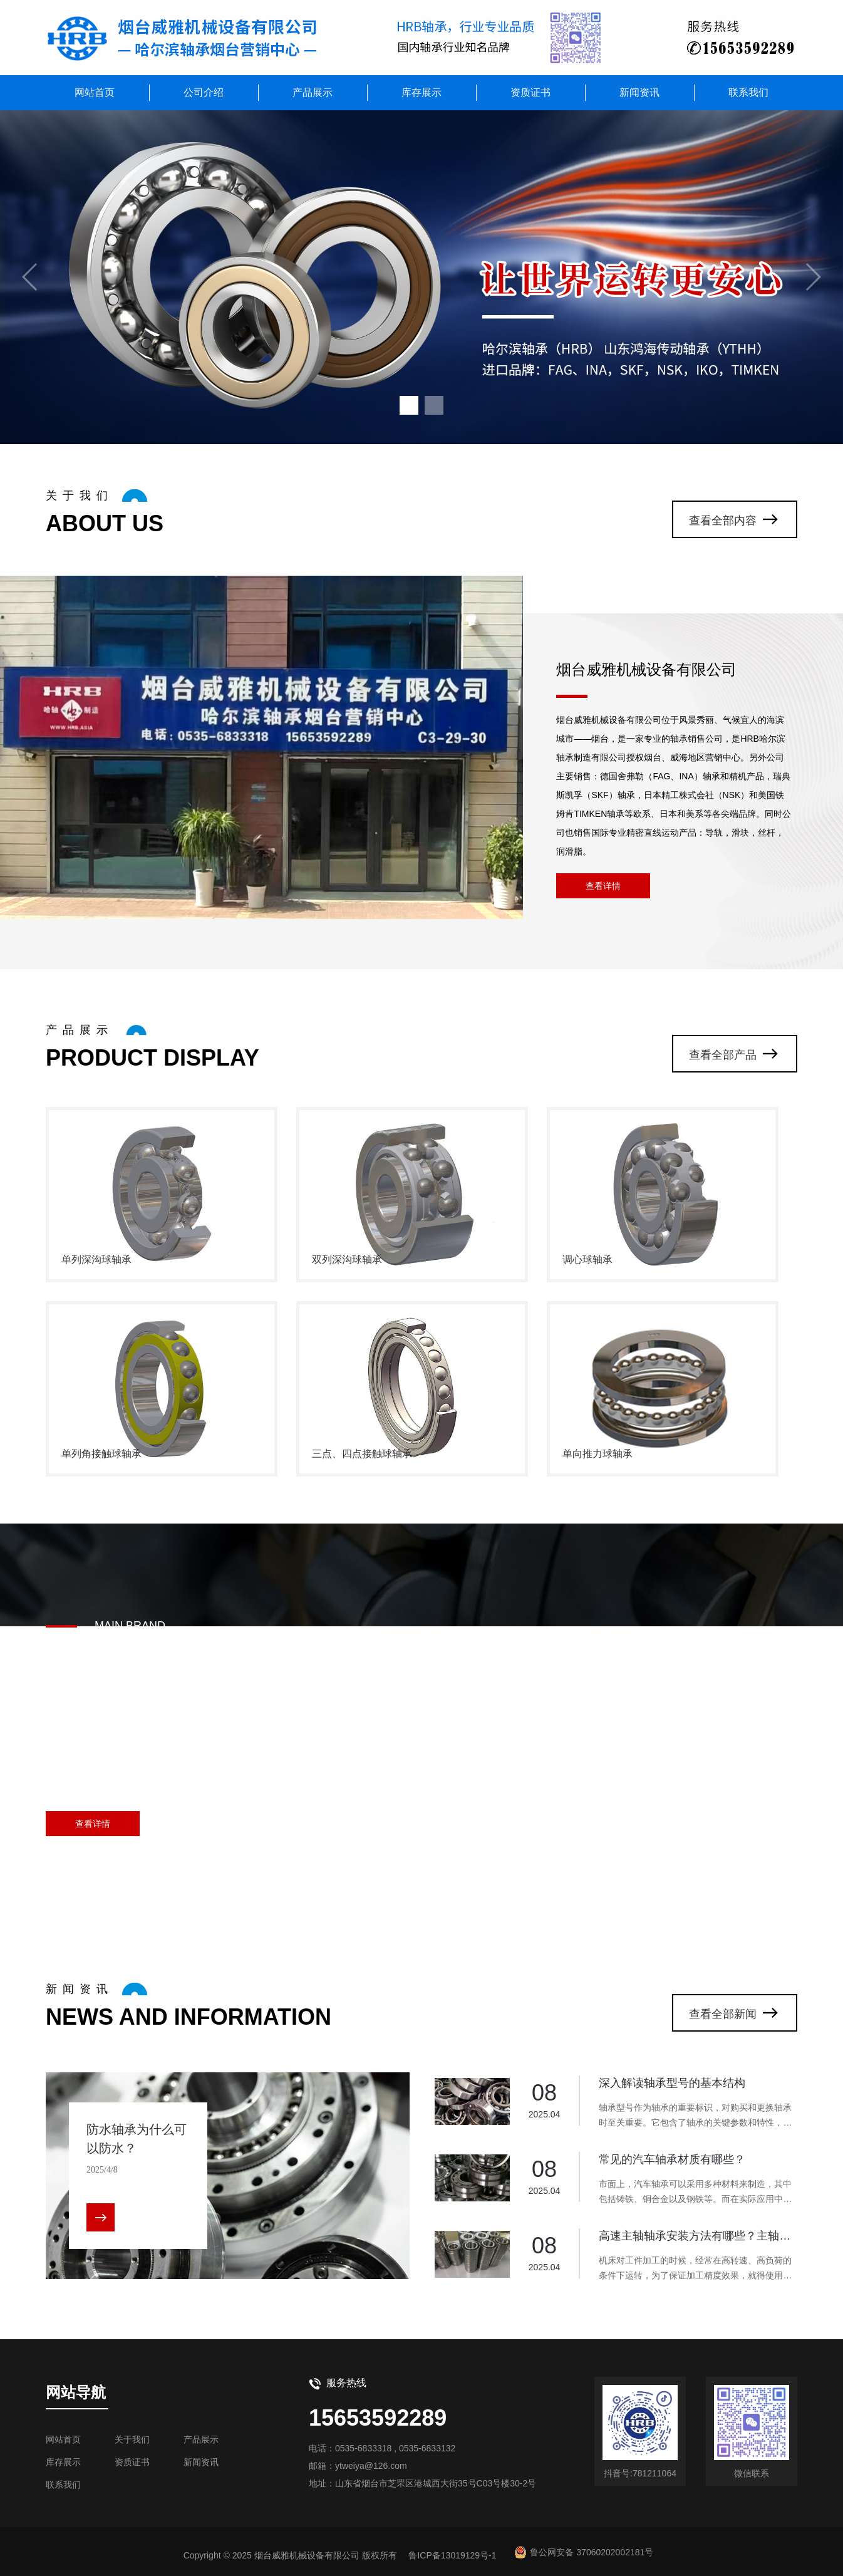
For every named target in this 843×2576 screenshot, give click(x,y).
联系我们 (748, 92)
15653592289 (378, 2418)
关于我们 (132, 2439)
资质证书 (530, 92)
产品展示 (312, 92)
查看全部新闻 (723, 2014)
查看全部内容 (723, 520)
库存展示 (421, 92)
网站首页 (95, 92)
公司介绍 (204, 92)
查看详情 (603, 886)
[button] (409, 405)
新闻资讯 (639, 92)
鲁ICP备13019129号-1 (452, 2555)
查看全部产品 (723, 1055)
